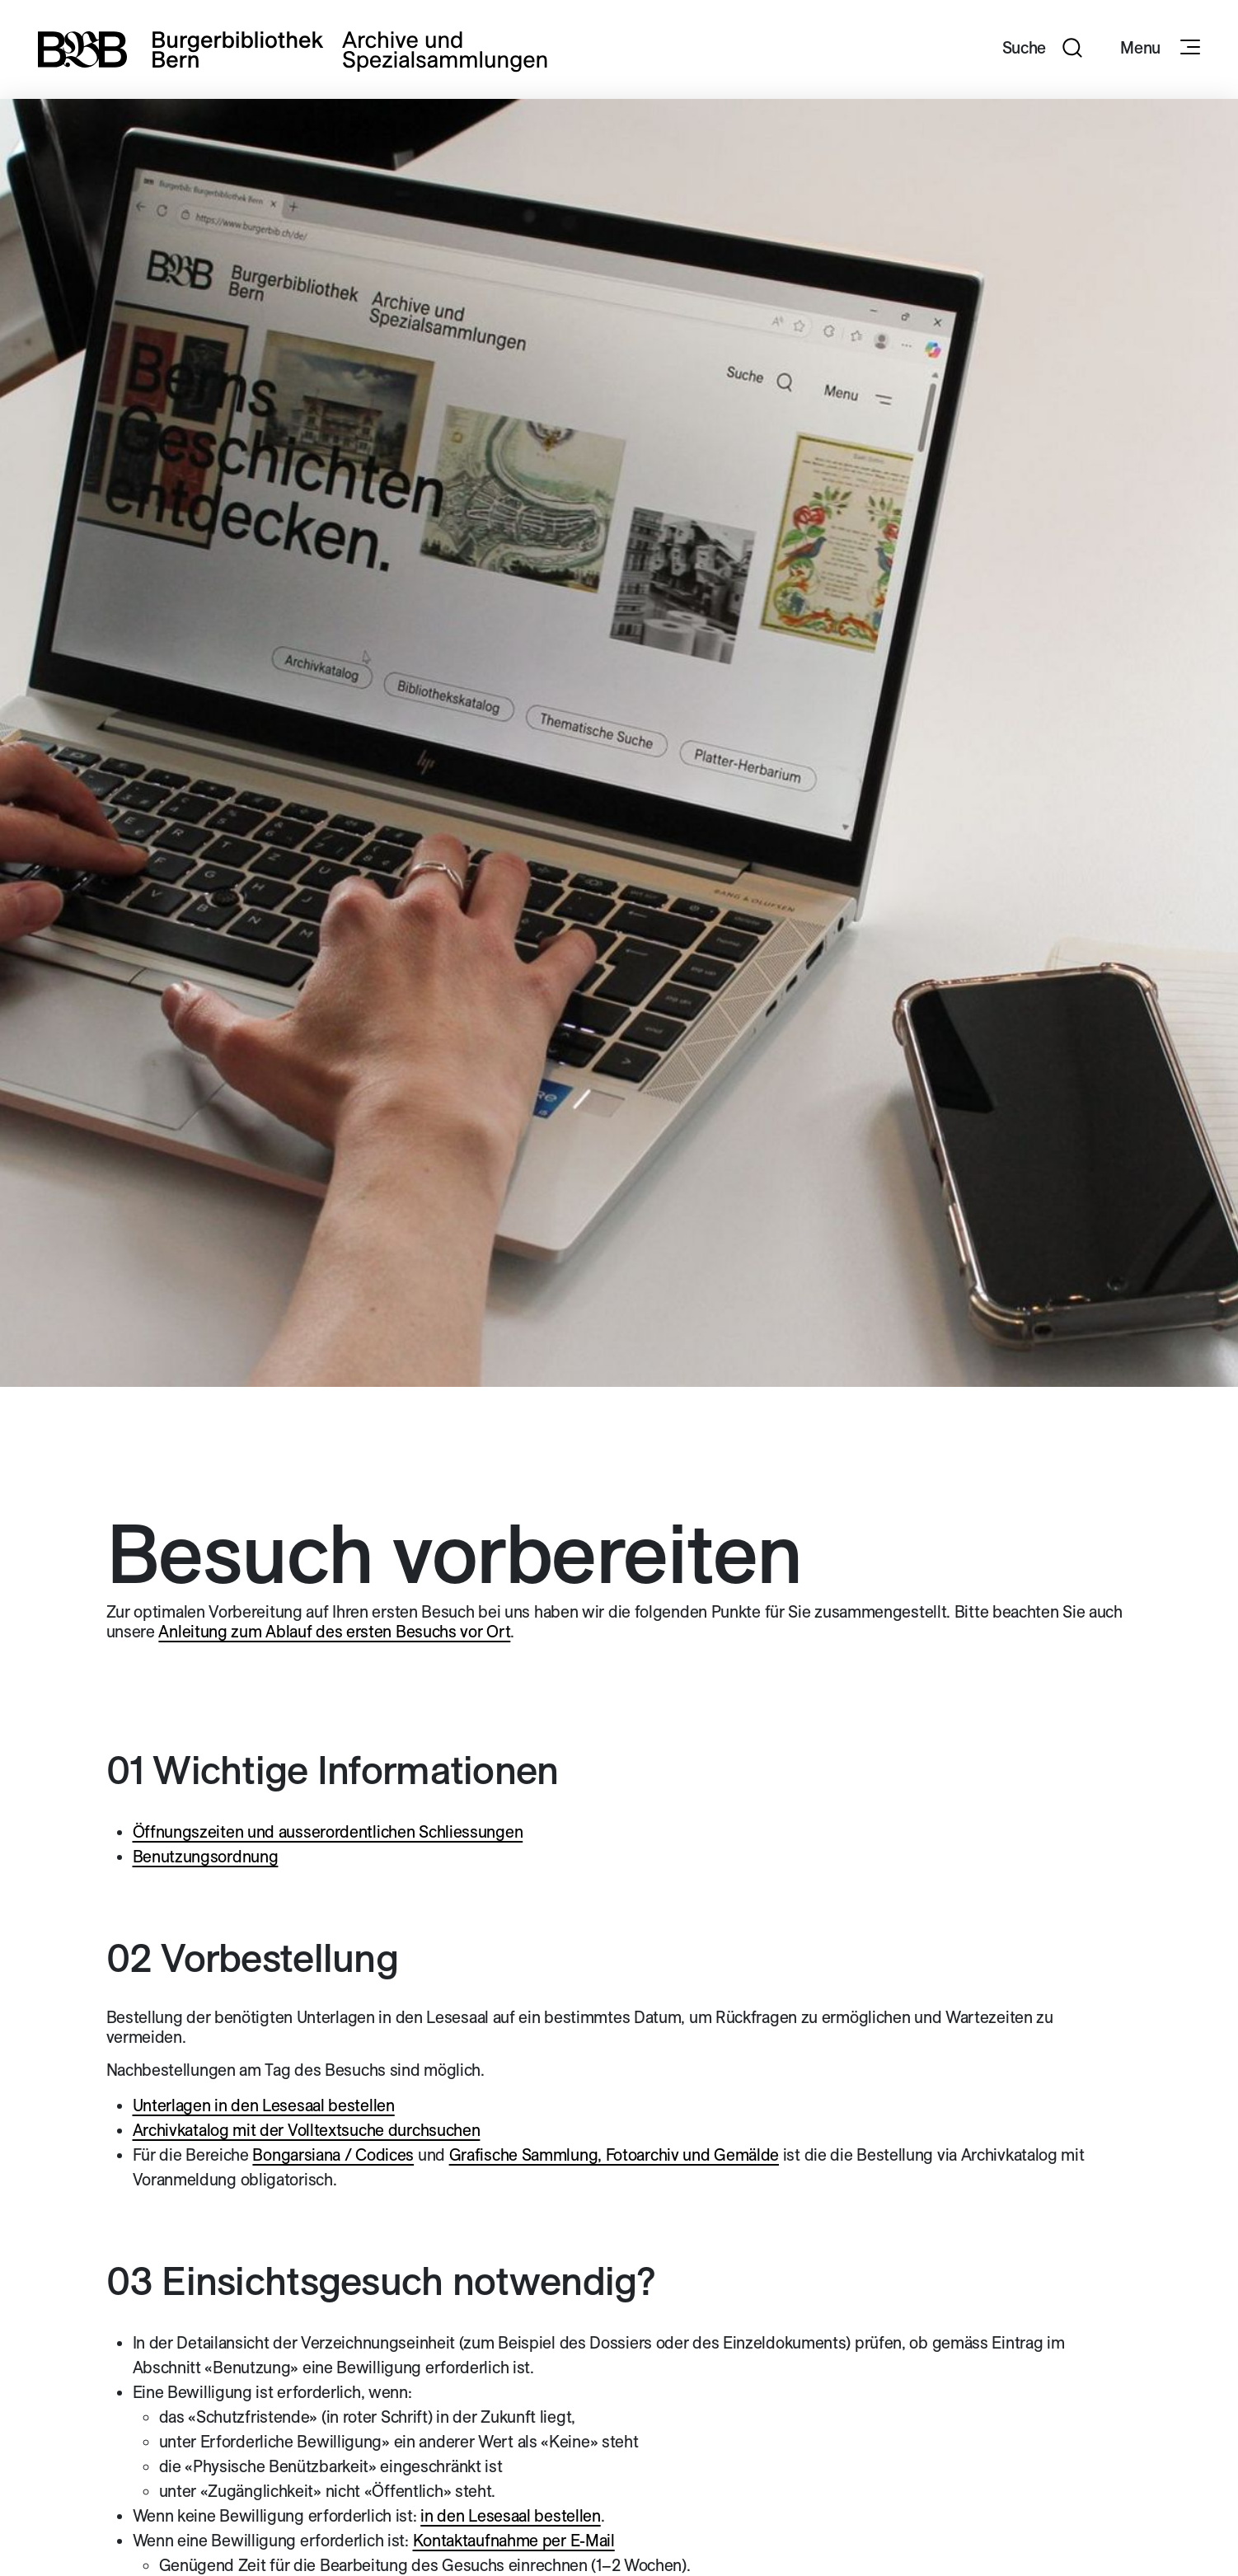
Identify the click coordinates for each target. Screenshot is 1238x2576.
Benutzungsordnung (206, 1857)
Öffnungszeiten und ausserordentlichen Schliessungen (328, 1832)
